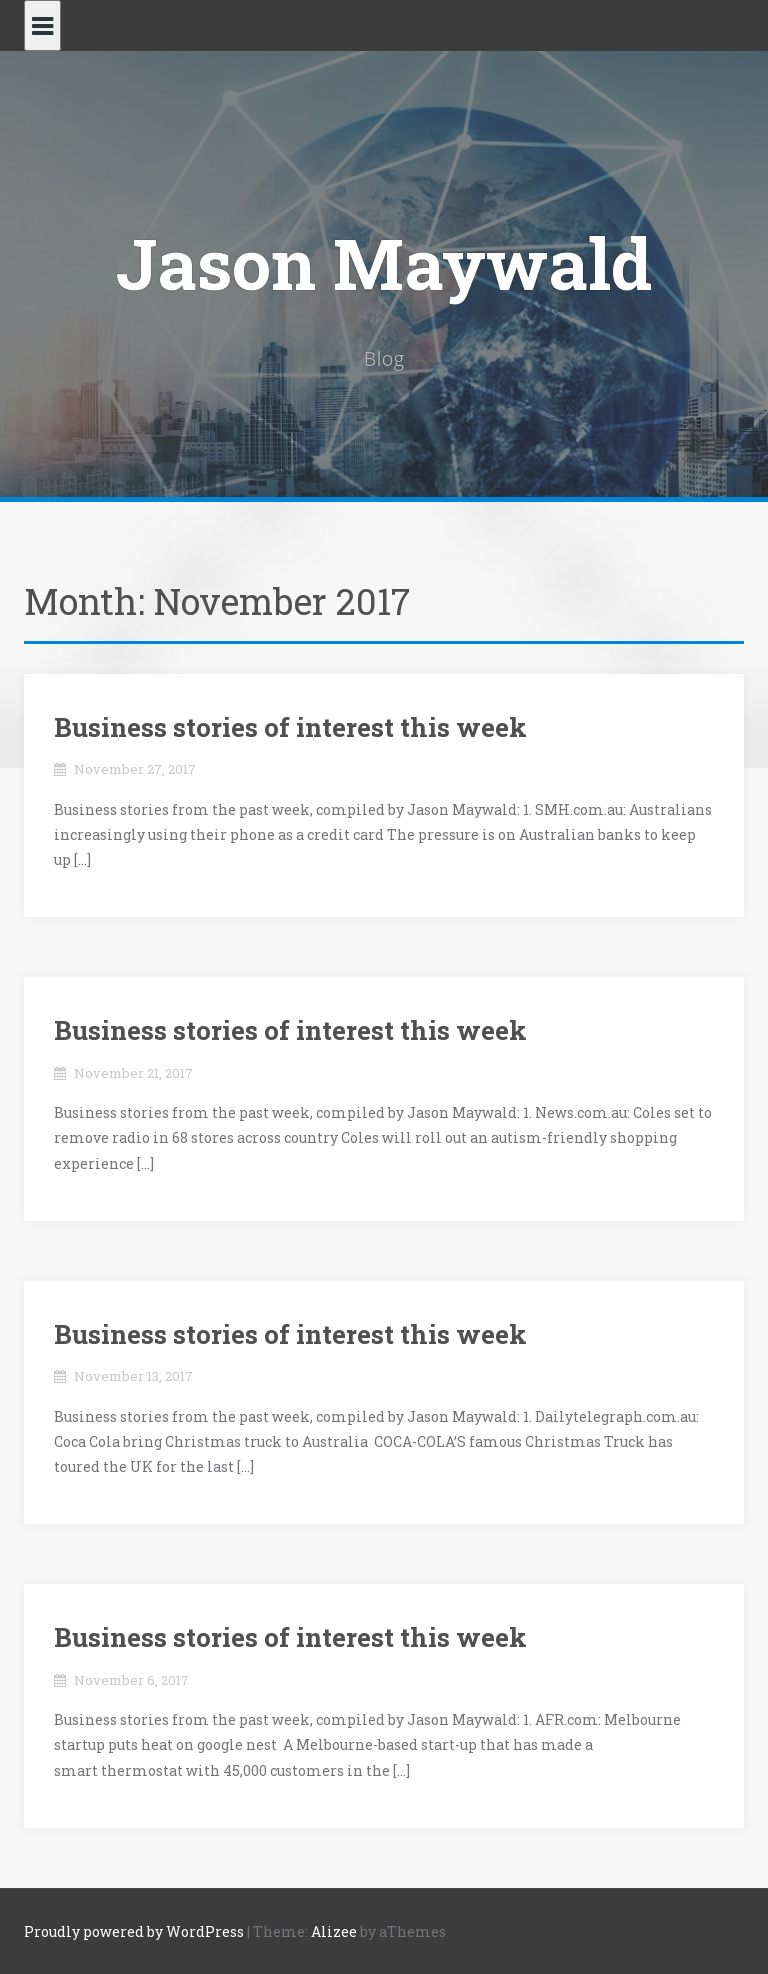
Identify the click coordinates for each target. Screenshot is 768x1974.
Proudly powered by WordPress (134, 1931)
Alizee (334, 1931)
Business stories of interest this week (290, 727)
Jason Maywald (384, 263)
